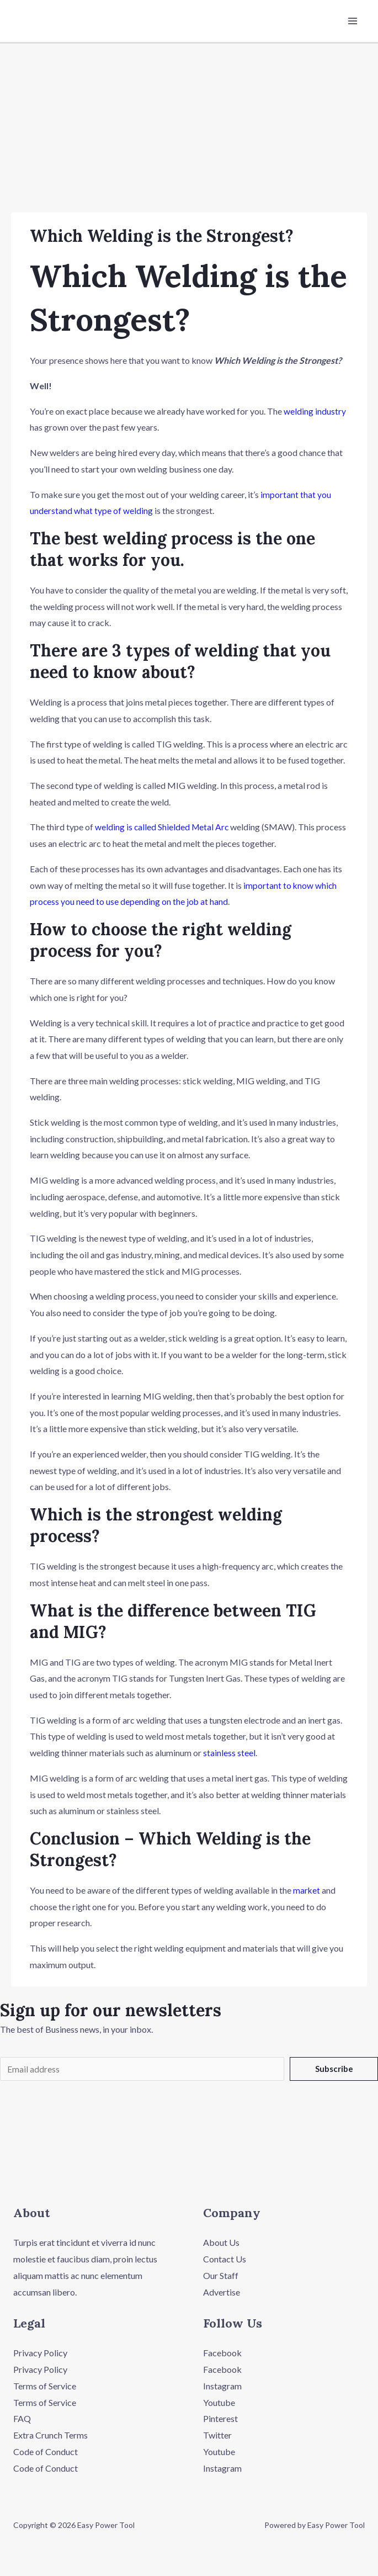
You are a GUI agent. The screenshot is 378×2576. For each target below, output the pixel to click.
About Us (221, 2244)
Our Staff (220, 2276)
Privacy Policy (40, 2354)
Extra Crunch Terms (50, 2436)
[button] (189, 2173)
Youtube (219, 2403)
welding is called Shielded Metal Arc (163, 827)
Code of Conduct (45, 2452)
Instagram (222, 2387)
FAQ (22, 2419)
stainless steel (229, 1753)
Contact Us (224, 2260)
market (307, 1890)
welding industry (315, 411)
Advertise (221, 2293)
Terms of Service (44, 2387)
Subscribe (334, 2069)
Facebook (222, 2354)
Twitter (217, 2436)
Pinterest (220, 2419)
